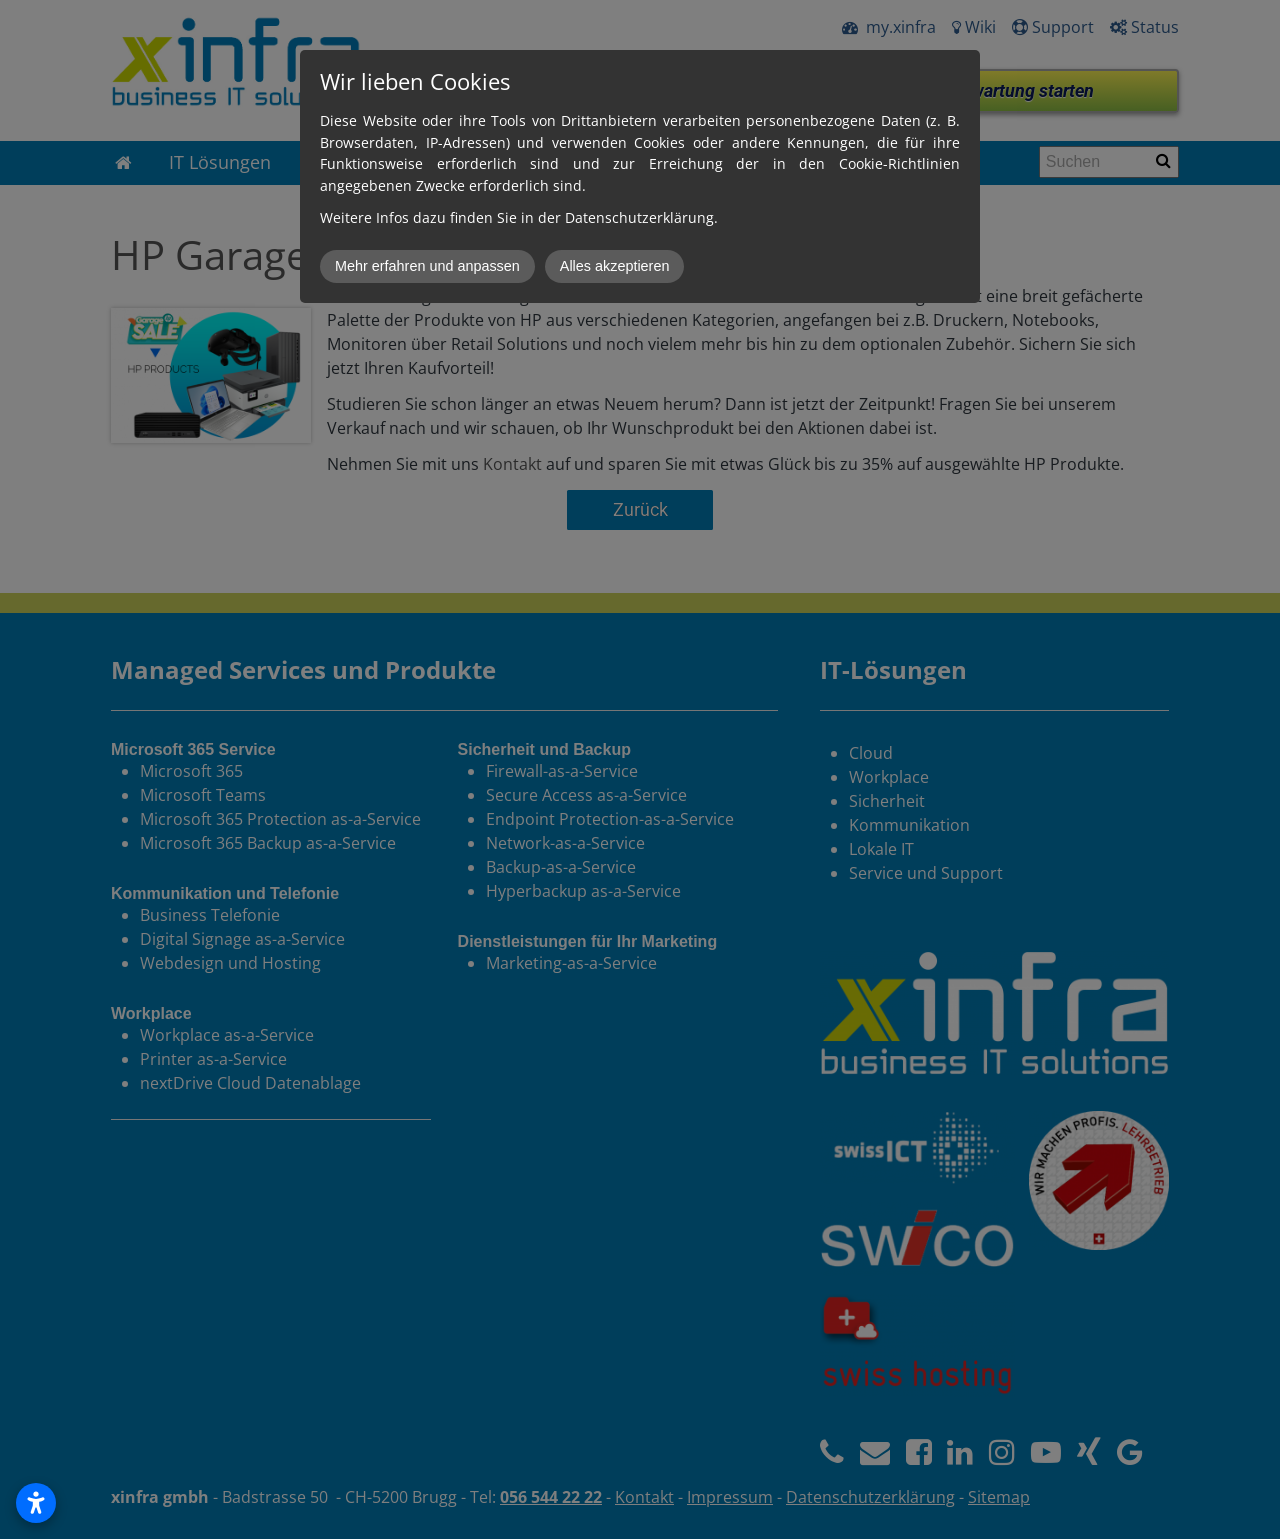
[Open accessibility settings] (36, 1503)
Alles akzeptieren (615, 266)
